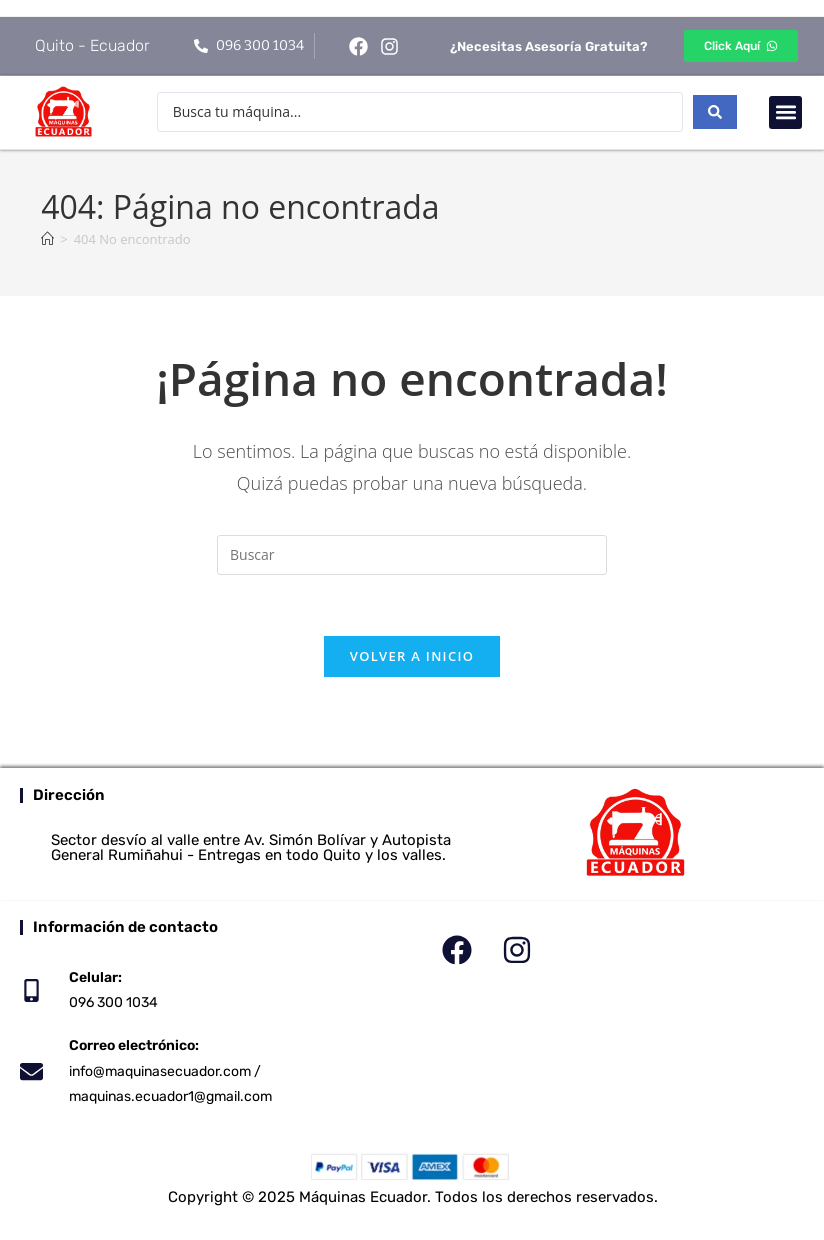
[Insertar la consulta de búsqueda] (412, 555)
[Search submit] (715, 112)
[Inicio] (47, 239)
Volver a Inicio (412, 656)
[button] (785, 112)
